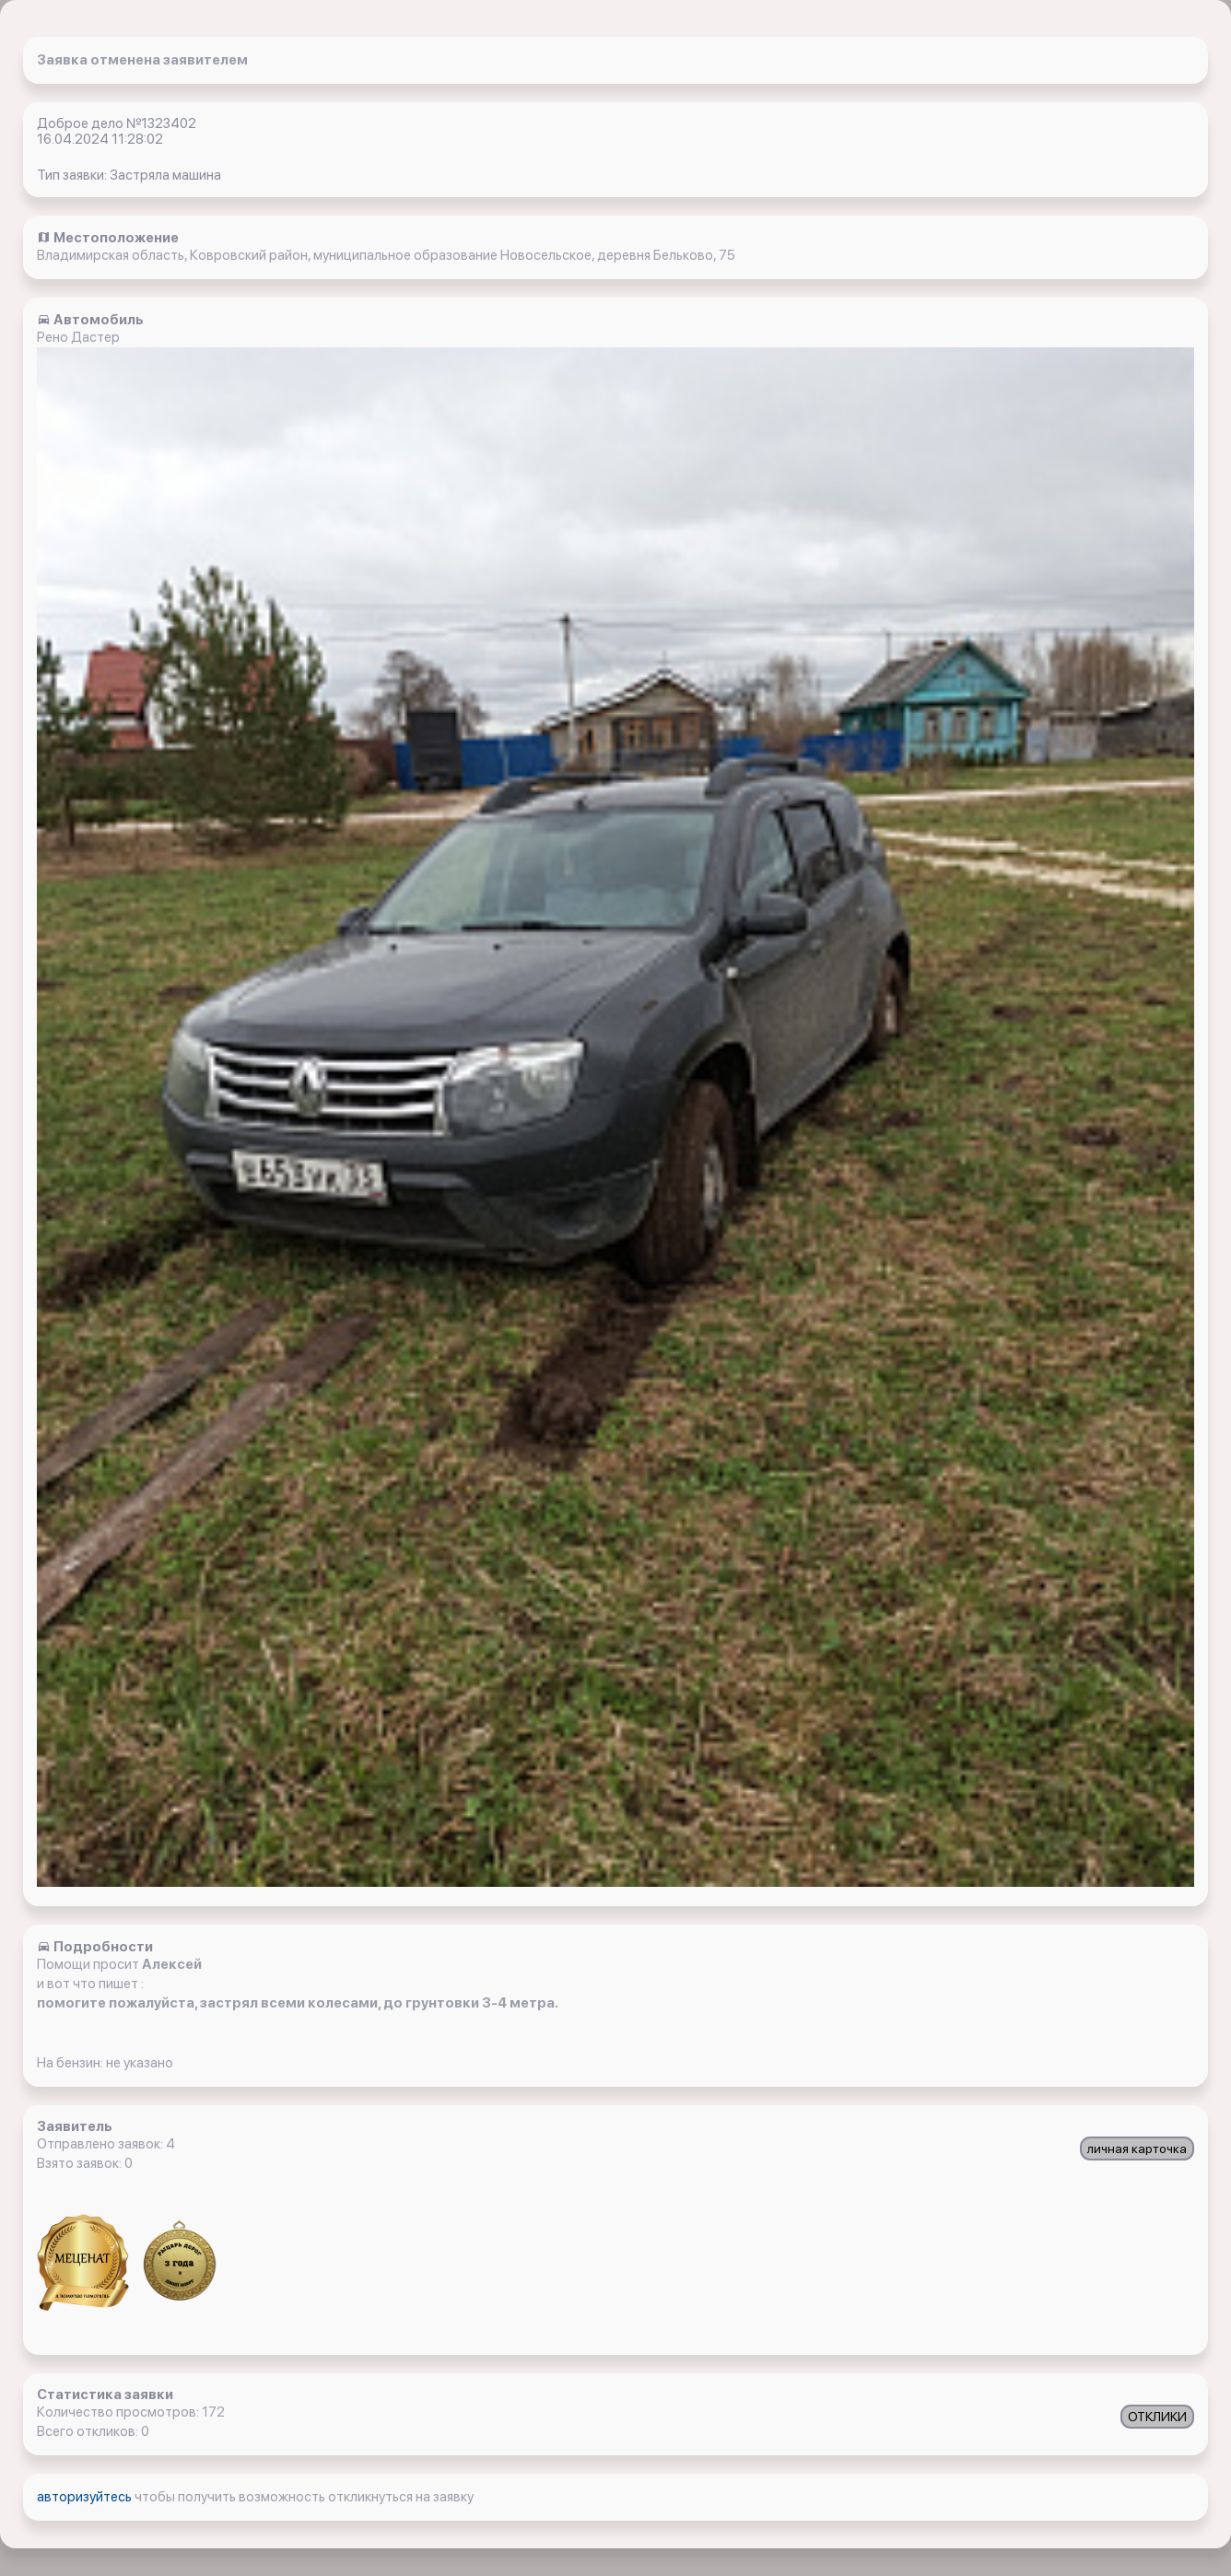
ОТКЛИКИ (1157, 2416)
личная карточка (1137, 2148)
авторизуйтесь (86, 2496)
